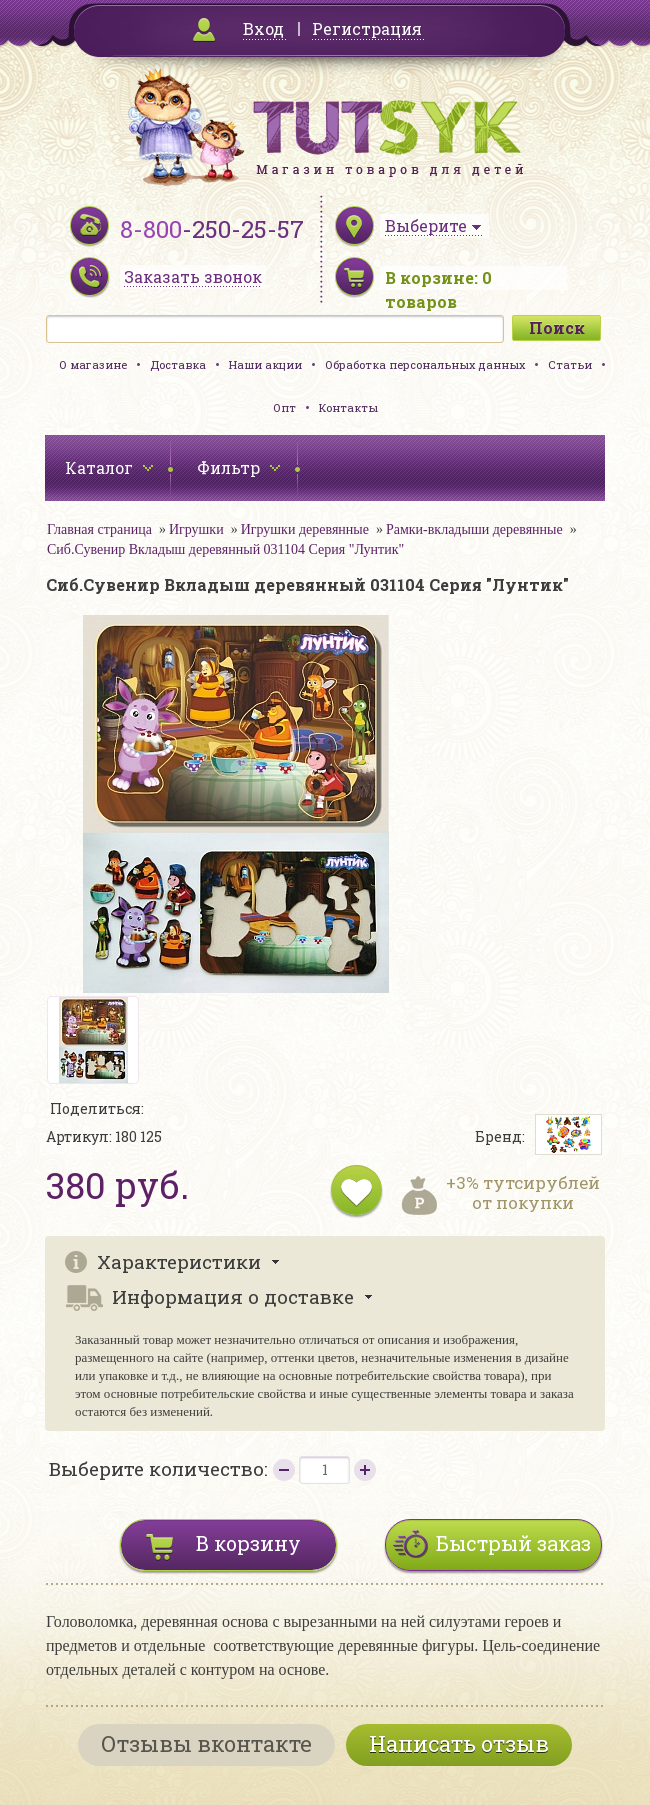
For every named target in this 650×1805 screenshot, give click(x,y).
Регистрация (367, 28)
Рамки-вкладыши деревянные (474, 529)
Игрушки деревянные (305, 529)
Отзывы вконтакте (206, 1743)
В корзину (248, 1543)
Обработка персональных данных (425, 364)
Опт (284, 407)
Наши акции (265, 364)
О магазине (93, 364)
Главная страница (99, 529)
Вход (263, 28)
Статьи (570, 364)
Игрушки (196, 529)
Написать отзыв (459, 1743)
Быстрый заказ (513, 1543)
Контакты (348, 407)
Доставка (178, 364)
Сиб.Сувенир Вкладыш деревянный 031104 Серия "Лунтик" (225, 549)
